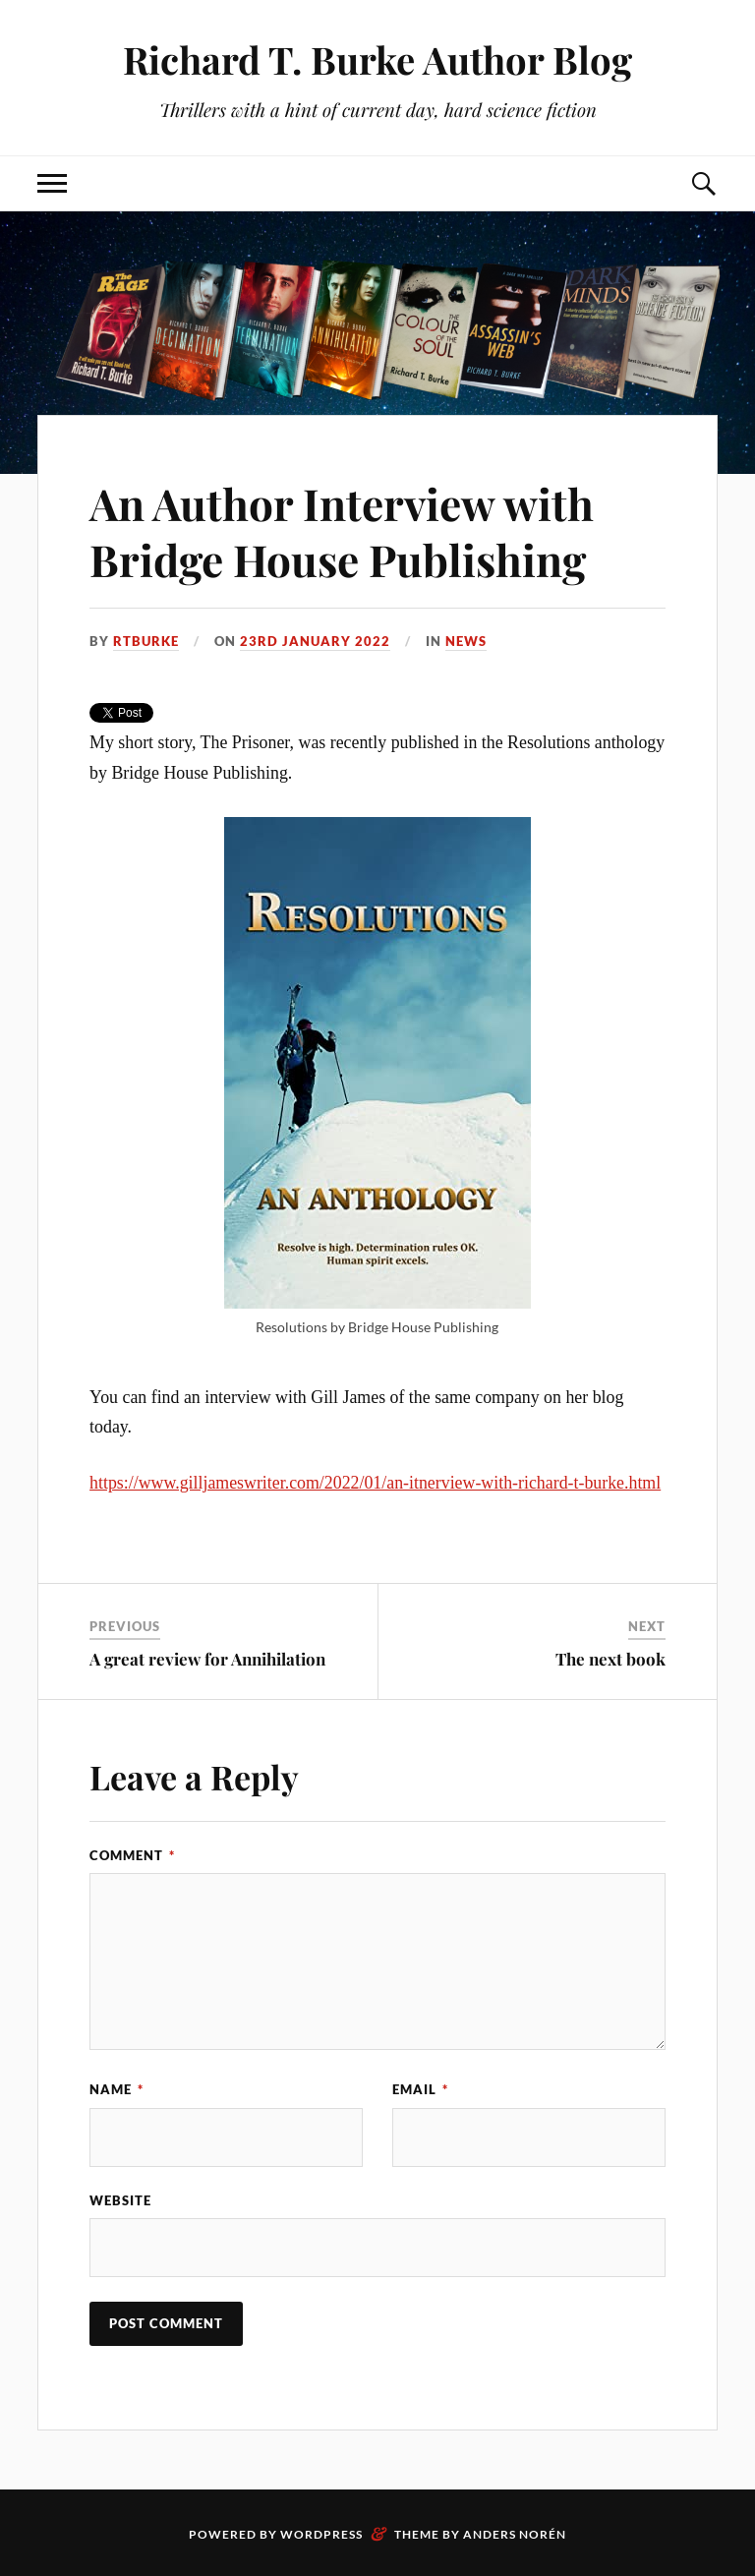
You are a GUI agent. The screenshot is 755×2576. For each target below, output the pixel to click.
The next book (610, 1658)
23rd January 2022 (315, 641)
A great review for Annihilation (207, 1658)
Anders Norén (514, 2534)
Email (420, 2089)
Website (120, 2200)
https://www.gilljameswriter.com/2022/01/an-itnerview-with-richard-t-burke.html (375, 1483)
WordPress (321, 2534)
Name (116, 2089)
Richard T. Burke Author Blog (377, 59)
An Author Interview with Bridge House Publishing (341, 531)
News (466, 641)
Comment (132, 1855)
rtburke (146, 641)
